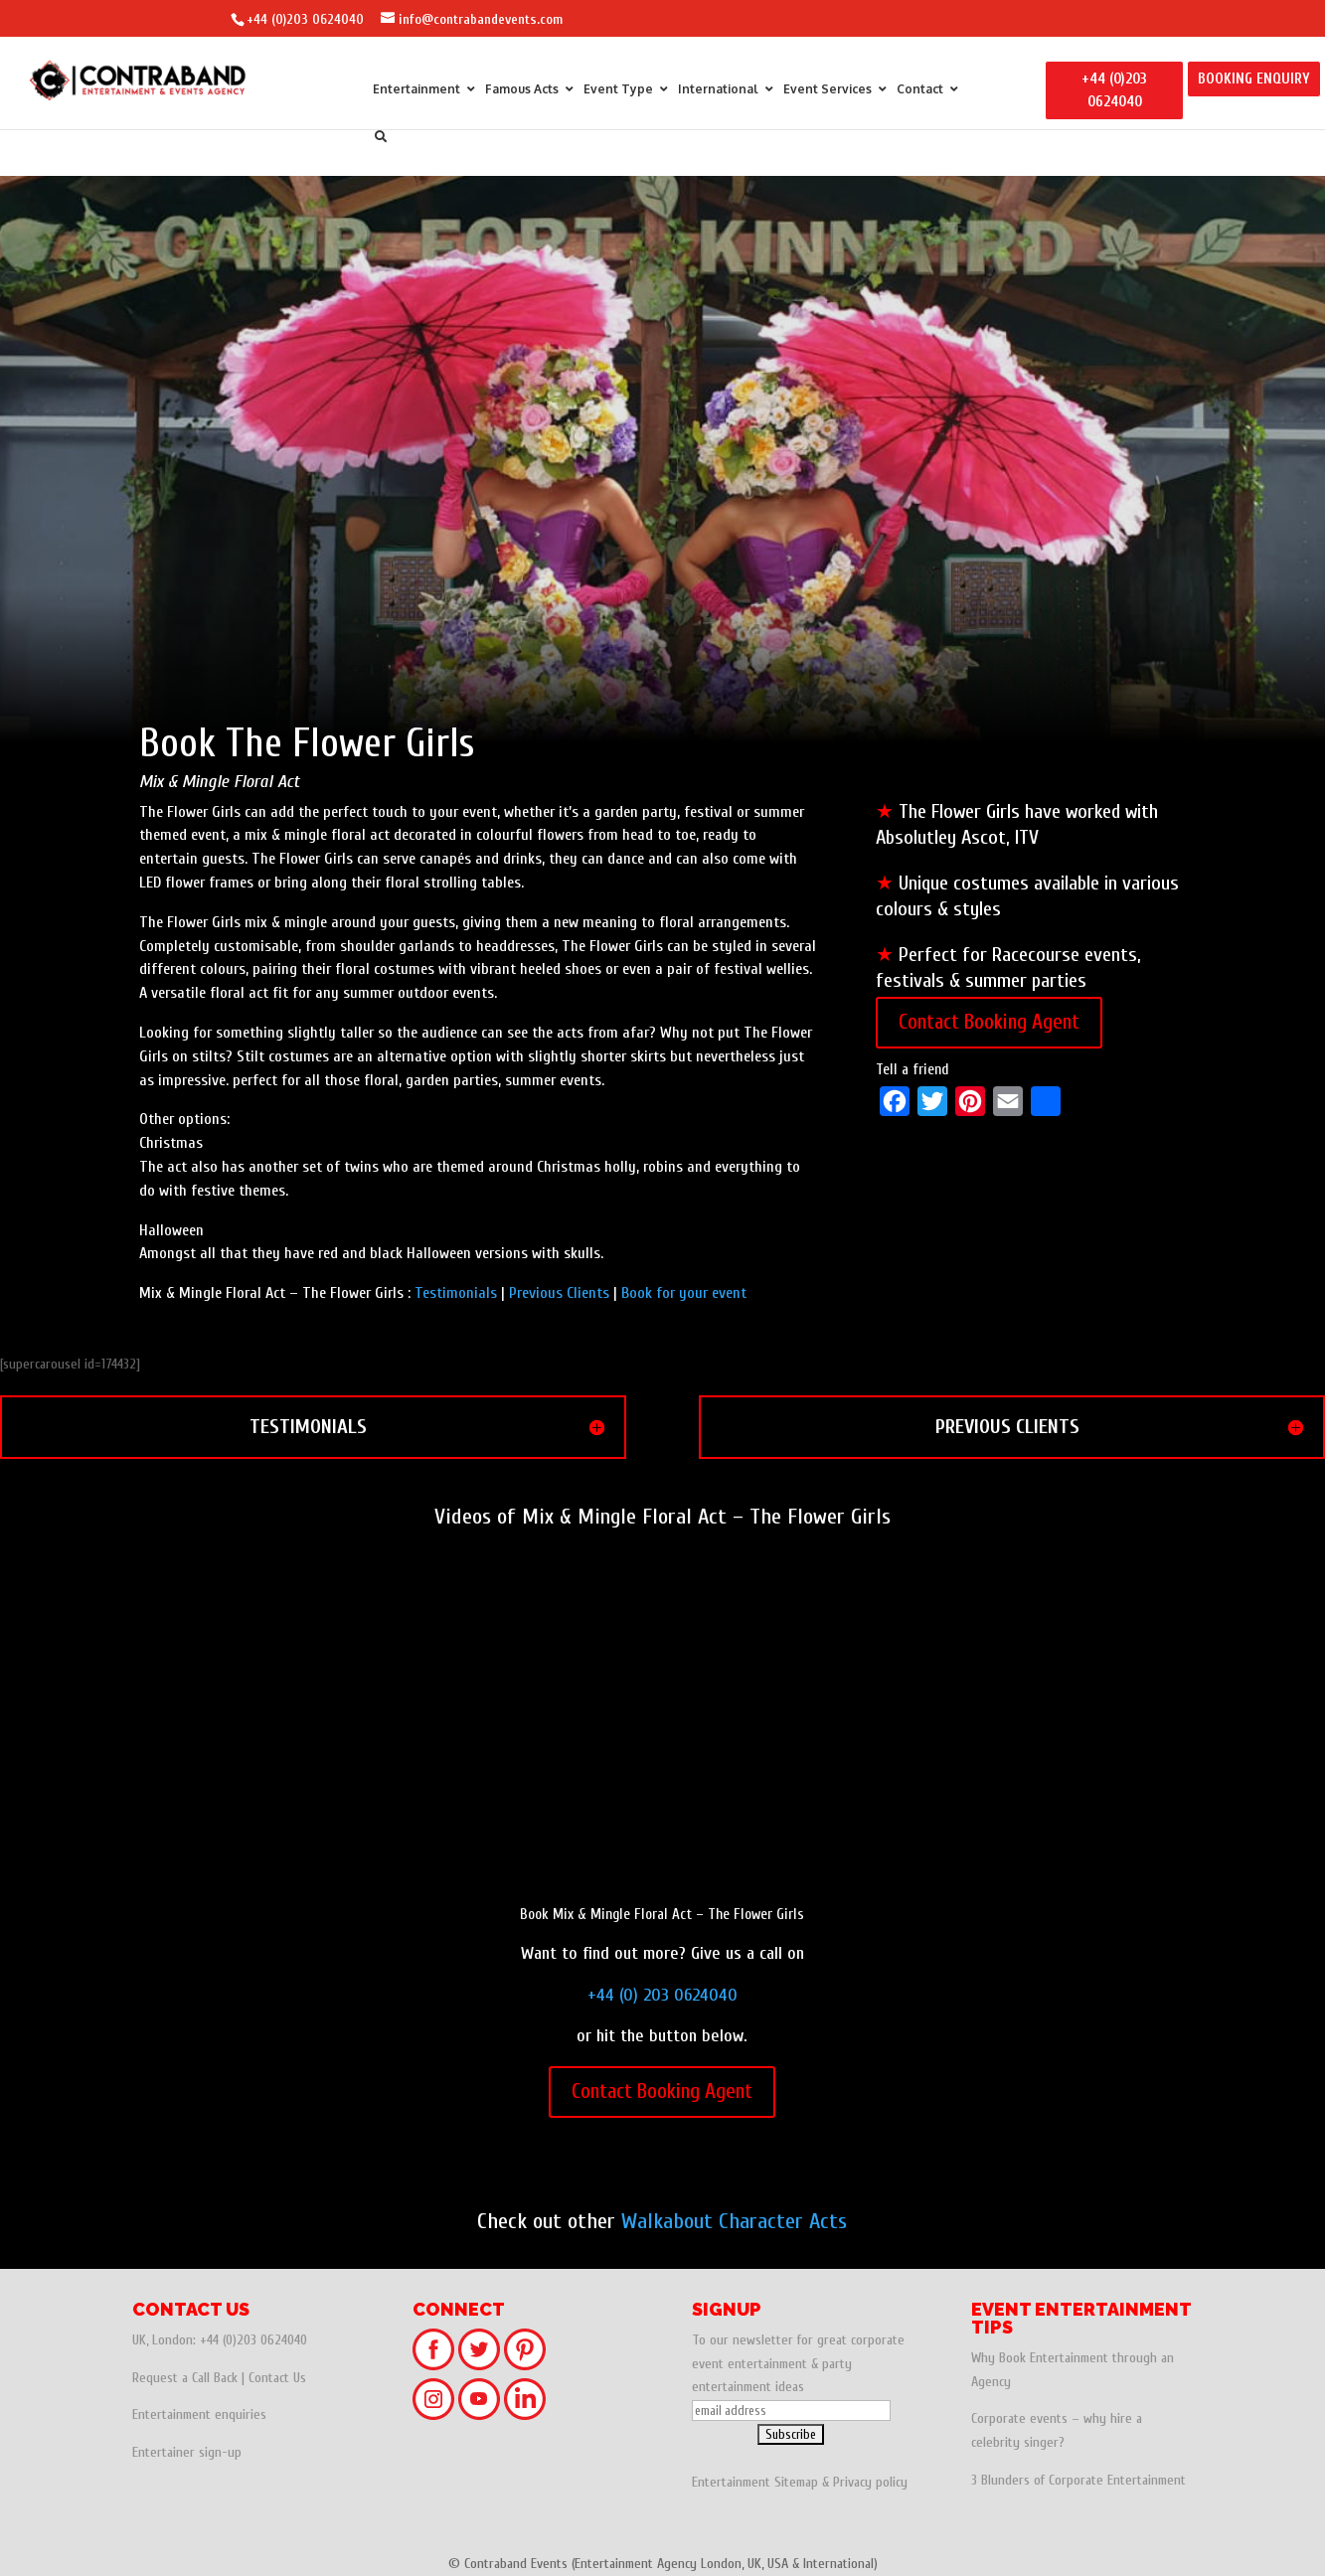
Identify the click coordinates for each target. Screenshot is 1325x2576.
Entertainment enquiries (199, 2414)
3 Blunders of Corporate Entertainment (1078, 2480)
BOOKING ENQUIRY (1254, 79)
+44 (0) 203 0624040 (662, 1995)
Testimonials (455, 1293)
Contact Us (277, 2377)
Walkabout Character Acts (734, 2221)
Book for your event (683, 1293)
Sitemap (796, 2482)
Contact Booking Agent (989, 1022)
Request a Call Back (185, 2377)
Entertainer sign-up (187, 2452)
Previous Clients (559, 1293)
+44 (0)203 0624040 (305, 19)
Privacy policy (870, 2482)
